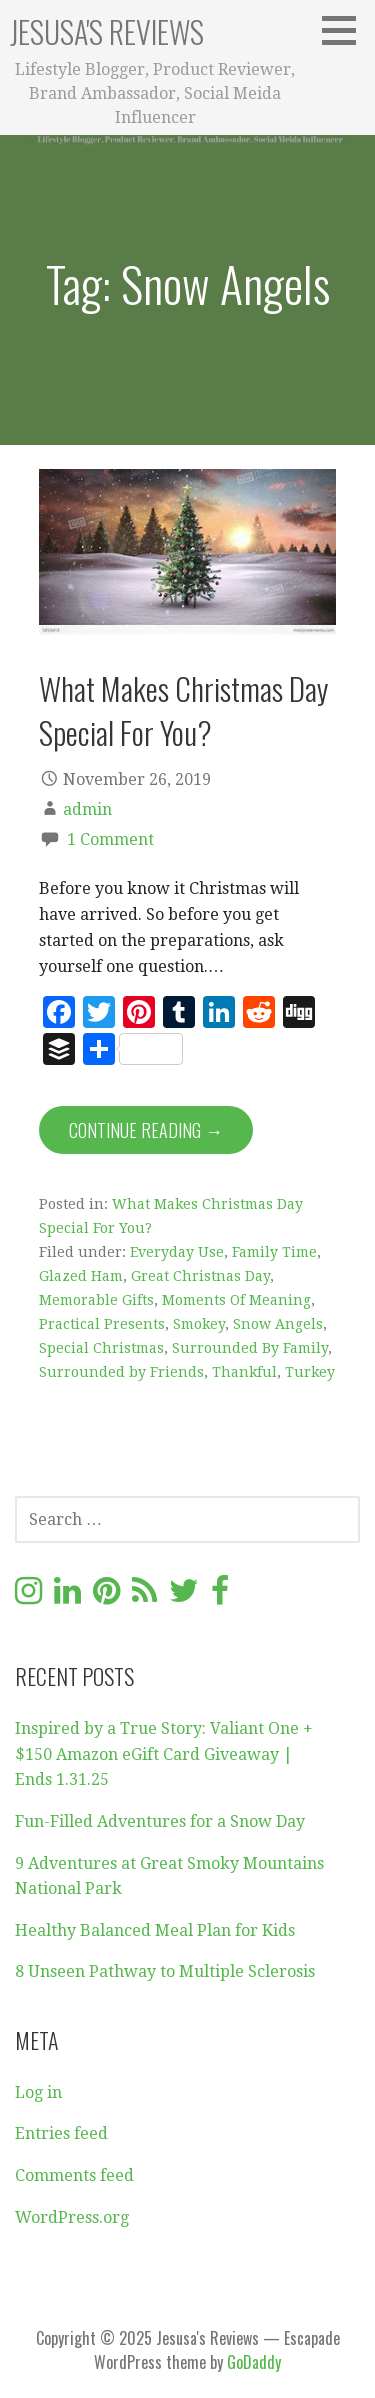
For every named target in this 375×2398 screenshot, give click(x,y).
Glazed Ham (81, 1276)
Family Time (274, 1252)
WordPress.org (72, 2217)
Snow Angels (278, 1324)
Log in (38, 2092)
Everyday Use (177, 1252)
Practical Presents (102, 1324)
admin (87, 809)
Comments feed (74, 2175)
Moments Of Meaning (236, 1300)
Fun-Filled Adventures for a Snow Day (160, 1821)
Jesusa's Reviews (107, 31)
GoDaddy (254, 2362)
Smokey (199, 1324)
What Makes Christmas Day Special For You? (183, 709)
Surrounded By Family (250, 1348)
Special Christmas (101, 1348)
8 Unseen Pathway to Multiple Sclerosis (165, 1971)
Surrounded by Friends (121, 1372)
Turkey (310, 1372)
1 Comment (110, 839)
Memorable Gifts (96, 1300)
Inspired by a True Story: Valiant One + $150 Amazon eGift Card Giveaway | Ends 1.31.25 (164, 1754)
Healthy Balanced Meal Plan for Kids (155, 1930)
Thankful (244, 1372)
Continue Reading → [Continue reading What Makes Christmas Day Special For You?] (146, 1130)
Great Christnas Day (200, 1276)
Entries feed (61, 2133)
